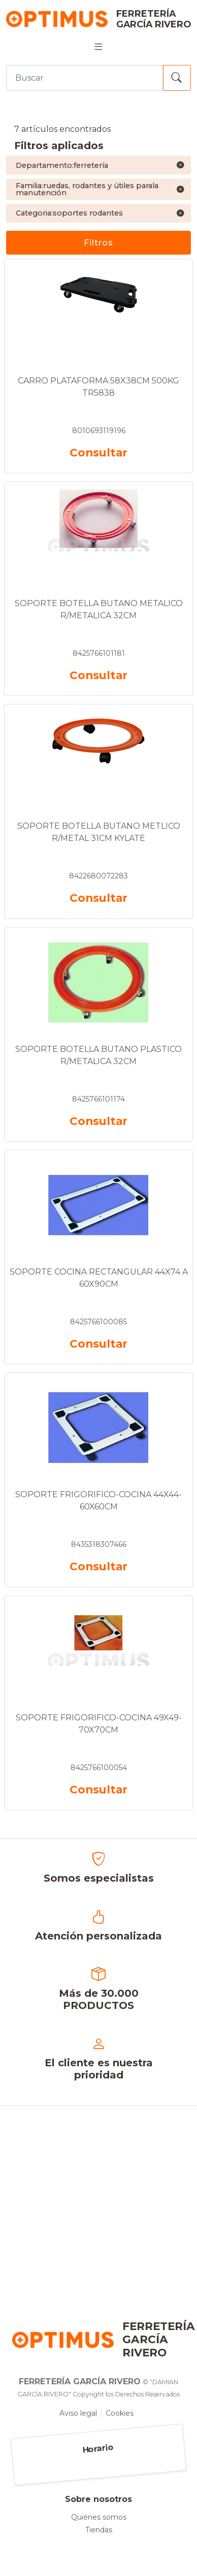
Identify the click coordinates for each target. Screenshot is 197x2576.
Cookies (120, 2413)
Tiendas (98, 2529)
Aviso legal (78, 2413)
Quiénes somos (98, 2517)
